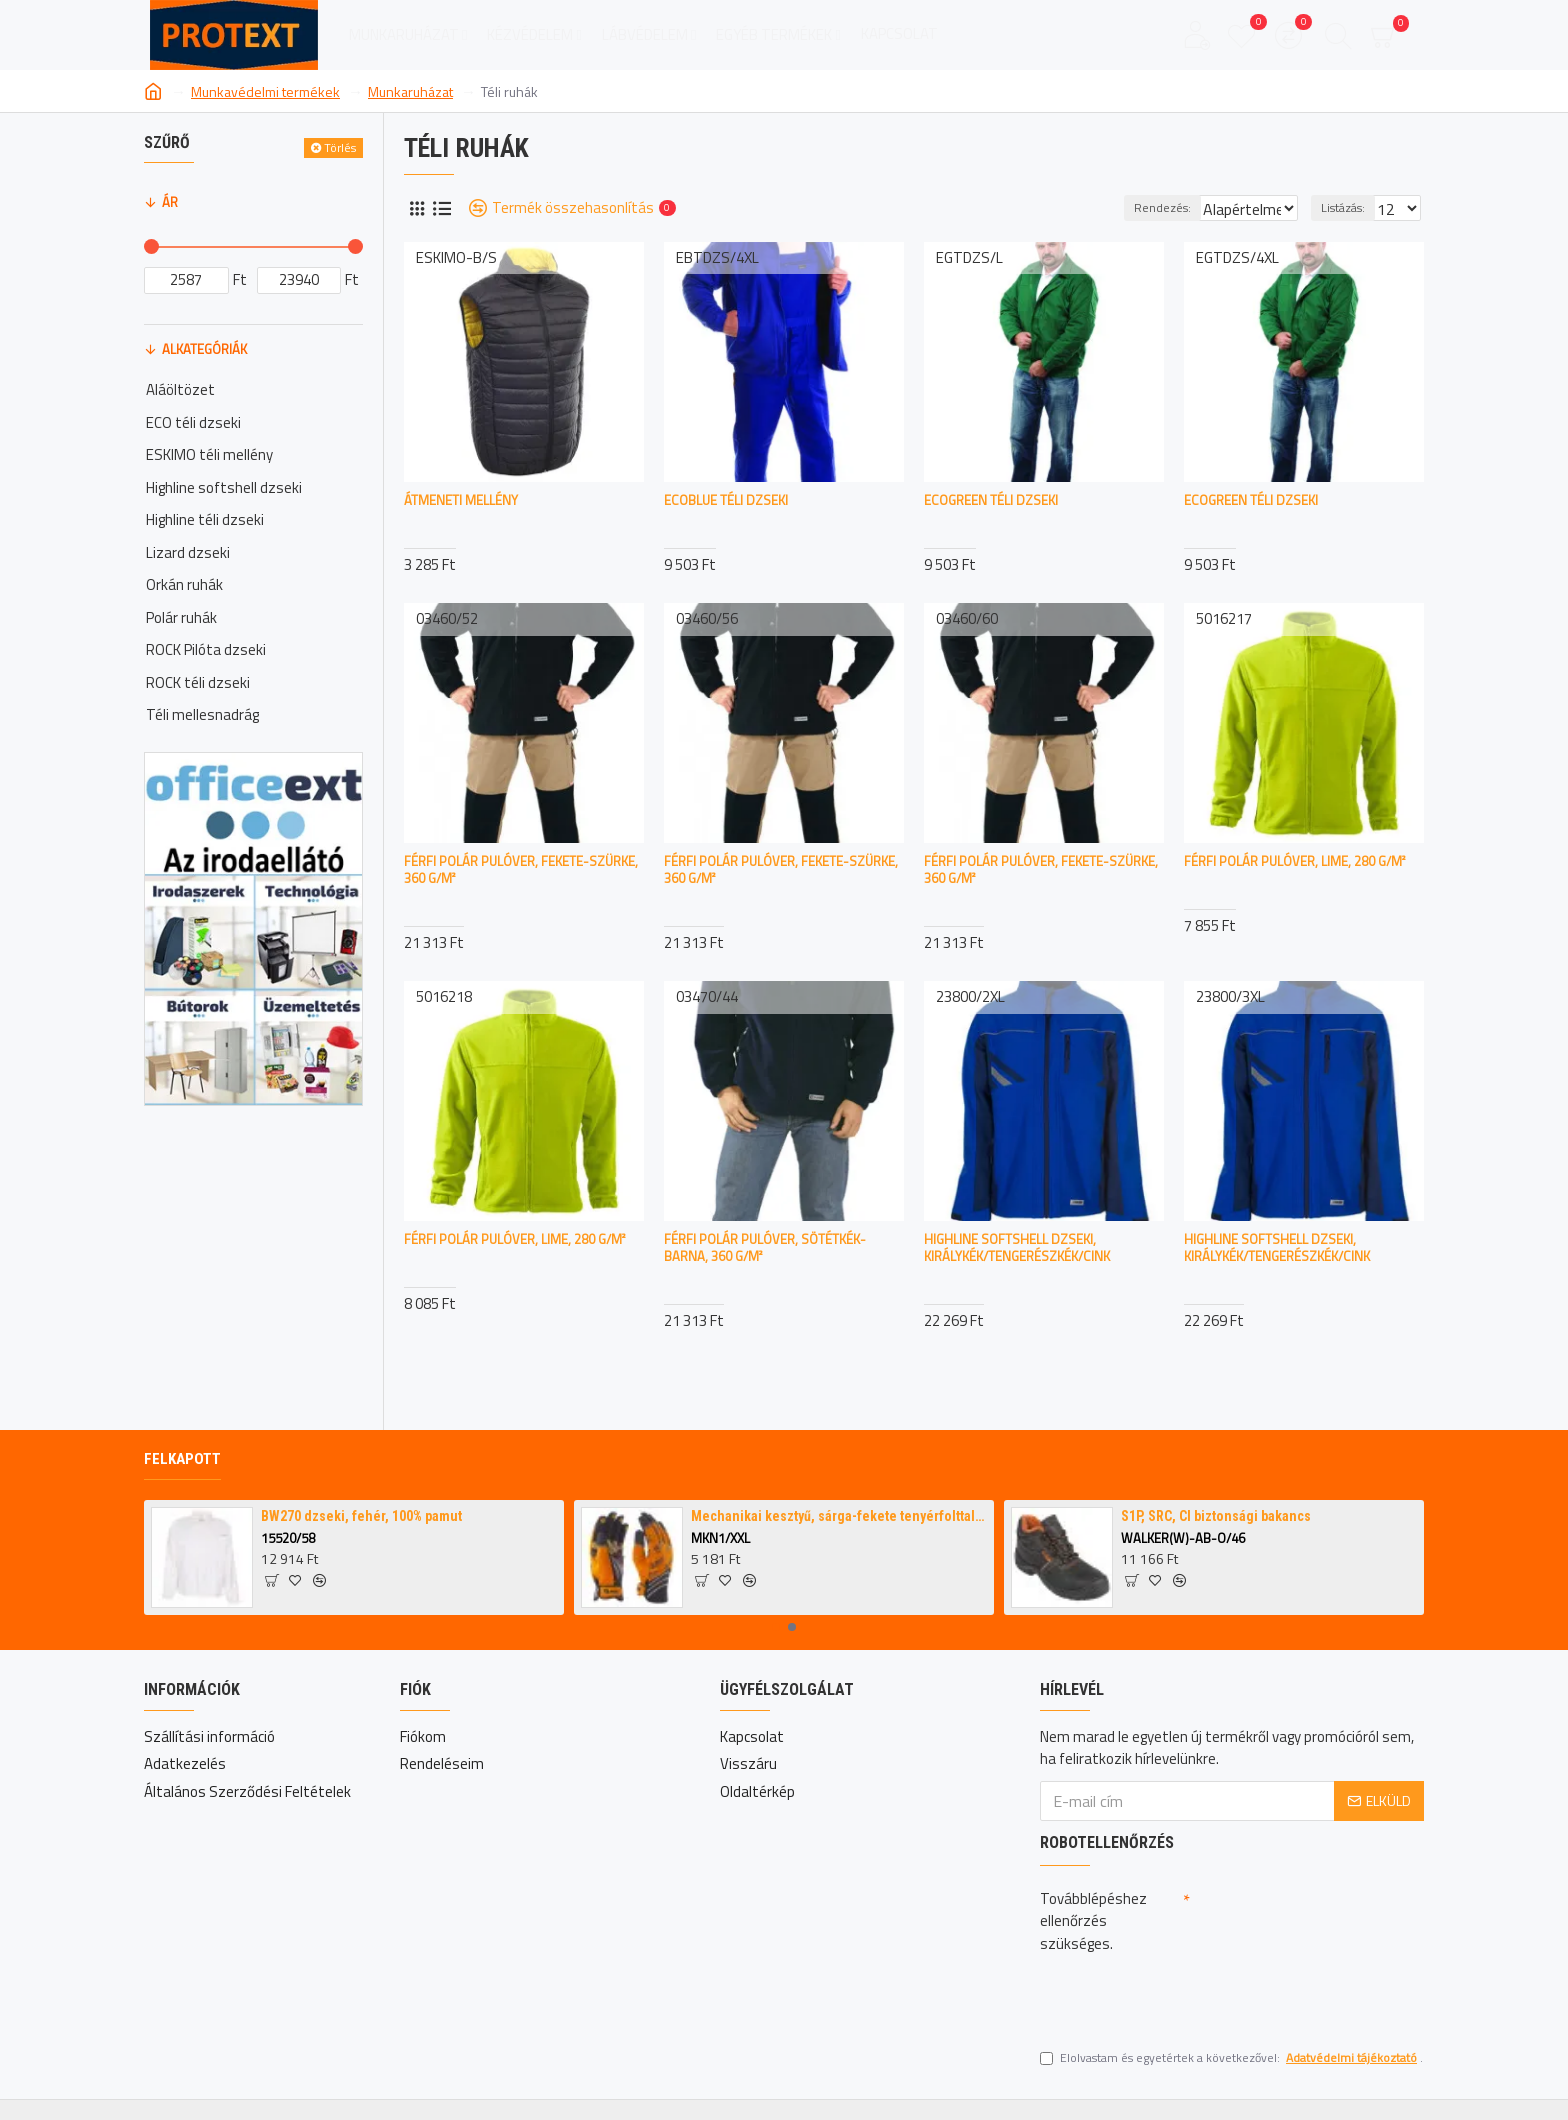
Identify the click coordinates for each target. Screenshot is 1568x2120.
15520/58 (288, 1538)
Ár (170, 202)
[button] (776, 1627)
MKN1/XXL (720, 1538)
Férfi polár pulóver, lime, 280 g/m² (1295, 861)
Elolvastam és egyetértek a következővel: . (1231, 2058)
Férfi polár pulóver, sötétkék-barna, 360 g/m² (765, 1248)
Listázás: (1349, 207)
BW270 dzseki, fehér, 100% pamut (361, 1516)
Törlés (340, 147)
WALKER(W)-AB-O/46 (1183, 1538)
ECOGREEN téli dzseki (991, 500)
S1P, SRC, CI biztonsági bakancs (1216, 1516)
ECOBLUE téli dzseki (726, 500)
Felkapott (182, 1459)
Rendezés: (1131, 207)
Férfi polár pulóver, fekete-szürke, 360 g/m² (521, 870)
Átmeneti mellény (461, 500)
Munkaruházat (410, 91)
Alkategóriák (204, 349)
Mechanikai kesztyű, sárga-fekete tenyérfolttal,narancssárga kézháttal (839, 1516)
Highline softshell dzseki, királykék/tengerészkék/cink (1017, 1248)
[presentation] (1180, 1996)
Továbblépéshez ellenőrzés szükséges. (1093, 1921)
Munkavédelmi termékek (265, 91)
